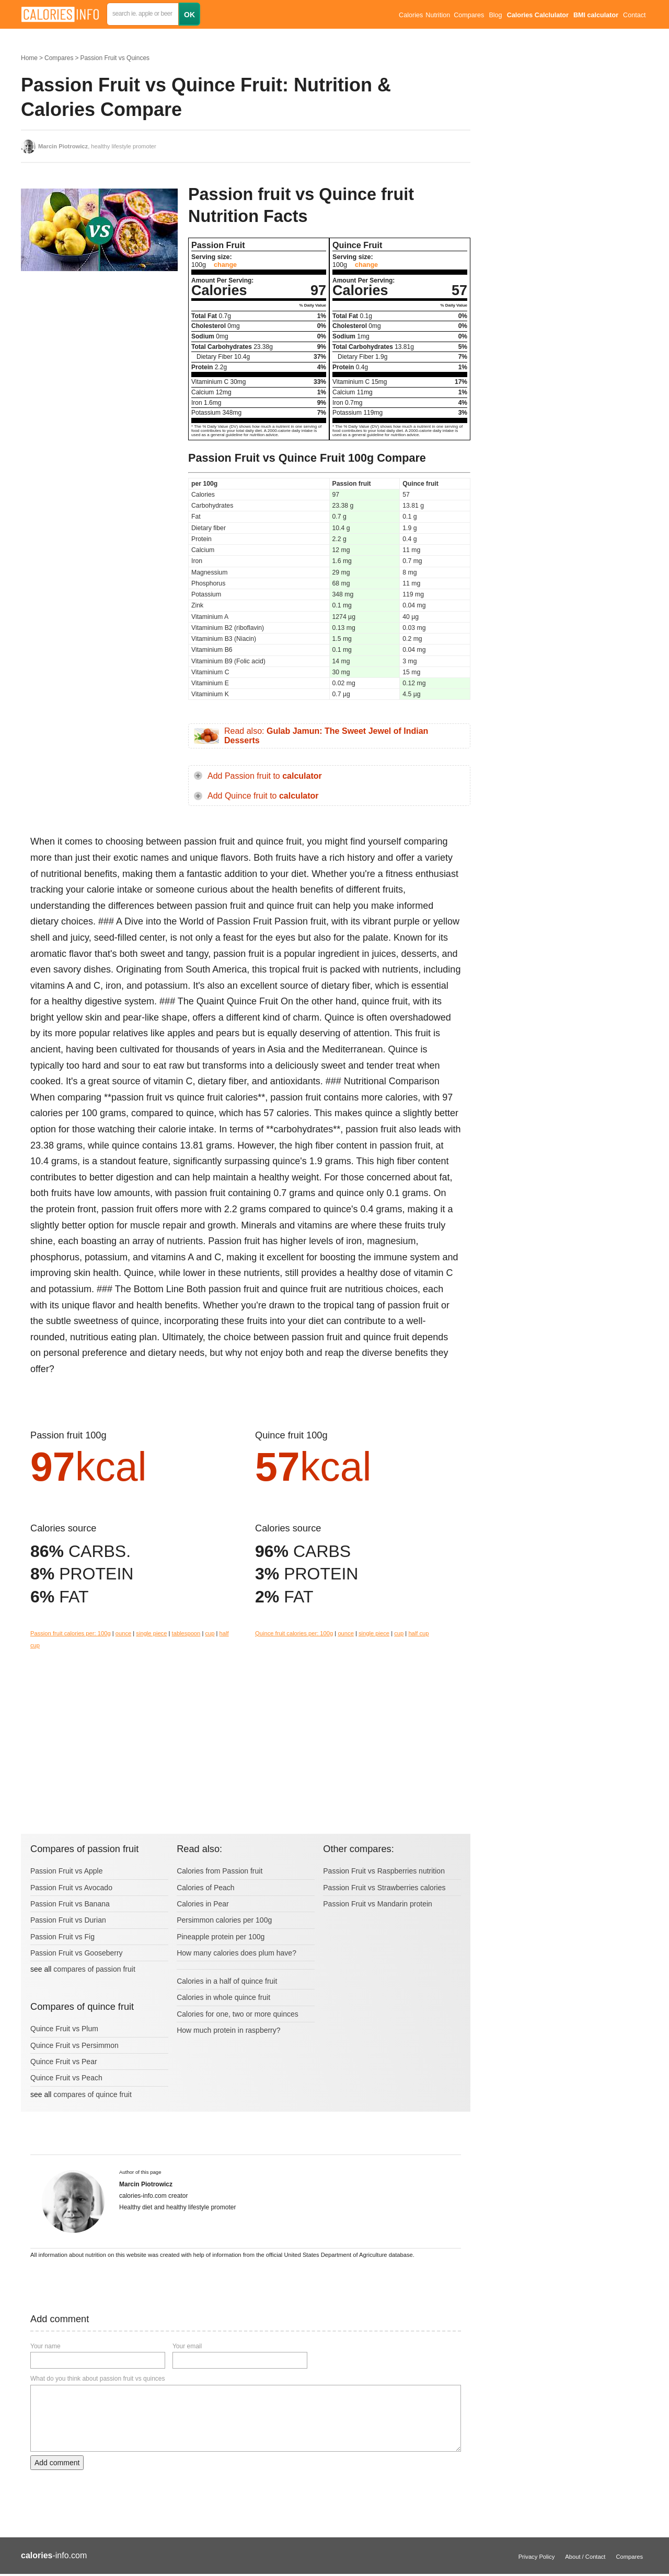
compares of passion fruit (94, 1969)
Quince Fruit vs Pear (63, 2061)
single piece (151, 1633)
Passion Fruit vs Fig (62, 1937)
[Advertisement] (99, 365)
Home (29, 58)
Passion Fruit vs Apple (66, 1871)
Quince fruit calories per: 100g (294, 1633)
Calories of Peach (206, 1887)
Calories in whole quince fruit (223, 1997)
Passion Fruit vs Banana (70, 1904)
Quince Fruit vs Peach (66, 2078)
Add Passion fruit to (264, 775)
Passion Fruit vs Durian (68, 1920)
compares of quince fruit (92, 2094)
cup (209, 1633)
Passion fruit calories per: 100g (70, 1633)
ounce (123, 1633)
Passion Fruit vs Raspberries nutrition (384, 1871)
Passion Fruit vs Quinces (114, 58)
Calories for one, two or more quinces (237, 2014)
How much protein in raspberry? (228, 2030)
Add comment (56, 2462)
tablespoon (186, 1633)
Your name (45, 2346)
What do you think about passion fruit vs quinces (97, 2378)
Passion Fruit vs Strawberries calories (384, 1887)
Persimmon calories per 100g (224, 1920)
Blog (495, 15)
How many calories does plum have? (236, 1953)
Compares (469, 15)
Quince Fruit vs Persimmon (74, 2045)
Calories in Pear (203, 1904)
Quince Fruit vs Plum (64, 2028)
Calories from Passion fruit (219, 1871)
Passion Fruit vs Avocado (71, 1887)
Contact (634, 15)
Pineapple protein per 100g (220, 1937)
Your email (187, 2346)
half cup (418, 1633)
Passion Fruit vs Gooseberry (76, 1953)
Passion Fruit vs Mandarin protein (377, 1904)
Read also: (326, 736)
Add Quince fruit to (263, 795)
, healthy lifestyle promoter (97, 146)
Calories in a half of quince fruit (227, 1981)
